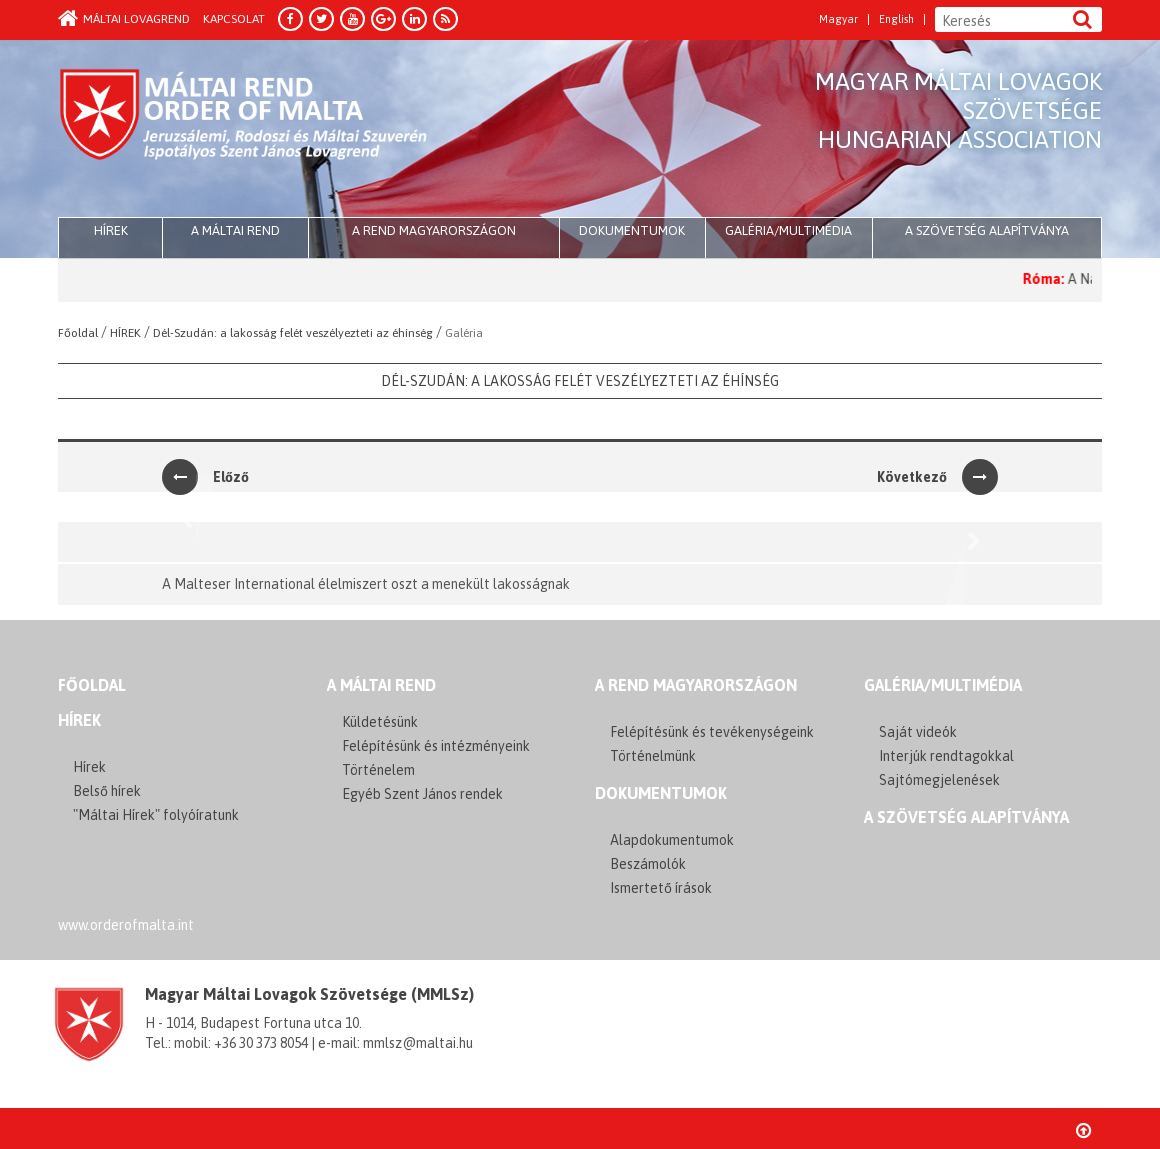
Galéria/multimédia (788, 230)
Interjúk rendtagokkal (946, 756)
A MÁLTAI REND (381, 685)
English (896, 19)
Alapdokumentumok (672, 840)
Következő (937, 477)
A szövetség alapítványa (987, 230)
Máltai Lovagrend (124, 19)
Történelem (378, 770)
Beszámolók (648, 864)
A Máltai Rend (235, 230)
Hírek (79, 720)
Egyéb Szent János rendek (422, 794)
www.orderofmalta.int (126, 925)
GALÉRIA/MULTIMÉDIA (943, 685)
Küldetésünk (380, 722)
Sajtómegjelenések (939, 780)
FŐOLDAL (92, 685)
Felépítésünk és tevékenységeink (712, 732)
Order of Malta (244, 130)
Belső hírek (107, 791)
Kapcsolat (234, 19)
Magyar (838, 19)
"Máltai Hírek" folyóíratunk (156, 815)
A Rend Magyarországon (434, 230)
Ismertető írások (661, 888)
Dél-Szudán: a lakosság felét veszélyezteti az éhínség (580, 381)
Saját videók (918, 732)
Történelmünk (653, 756)
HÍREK (111, 230)
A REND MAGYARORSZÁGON (696, 685)
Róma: (1054, 279)
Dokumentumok (632, 230)
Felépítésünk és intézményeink (436, 746)
